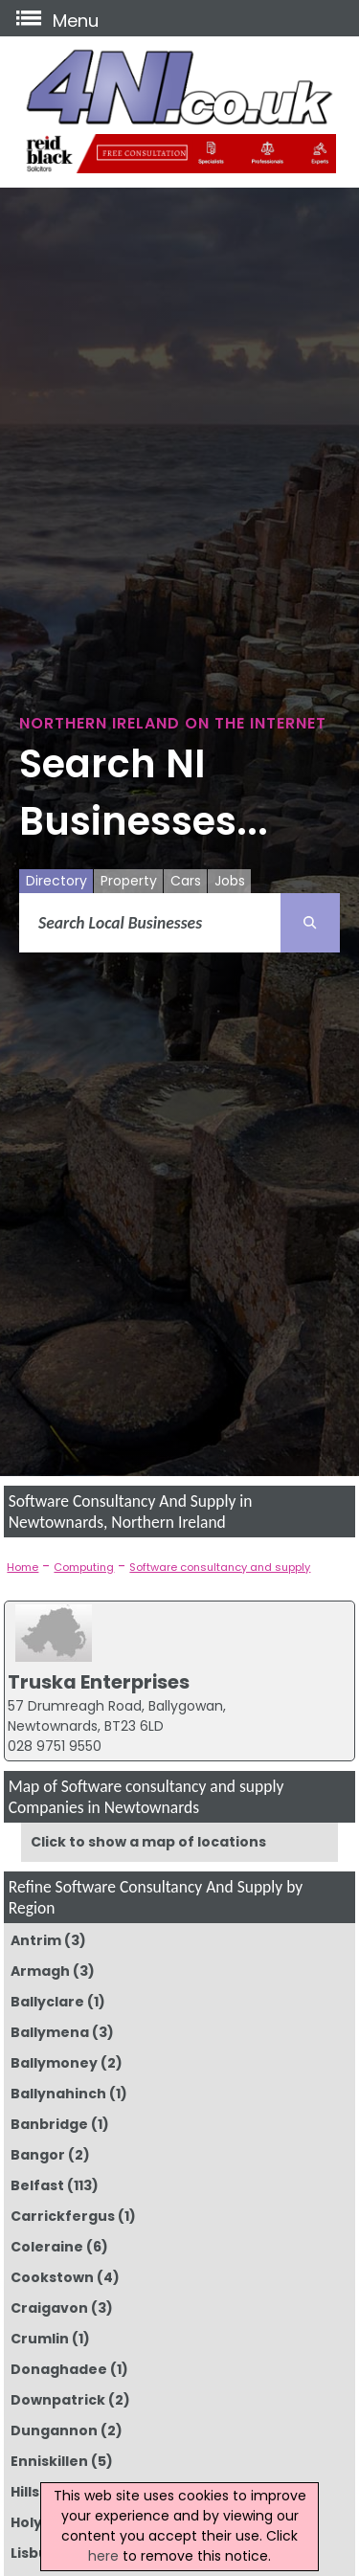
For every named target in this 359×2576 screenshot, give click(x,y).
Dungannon (54, 2430)
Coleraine (47, 2246)
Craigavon (49, 2308)
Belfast (37, 2185)
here (103, 2555)
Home (22, 1567)
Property (129, 880)
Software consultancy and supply (219, 1567)
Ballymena (50, 2032)
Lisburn (37, 2553)
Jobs (229, 880)
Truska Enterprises (99, 1682)
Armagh (40, 1971)
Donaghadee (59, 2369)
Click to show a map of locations (148, 1841)
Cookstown (52, 2277)
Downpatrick (58, 2399)
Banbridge (49, 2124)
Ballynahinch (58, 2093)
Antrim (36, 1940)
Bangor (38, 2154)
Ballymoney (54, 2062)
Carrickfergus (63, 2216)
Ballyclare (47, 2001)
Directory (56, 880)
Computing (84, 1567)
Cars (185, 880)
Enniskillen (49, 2461)
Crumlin (40, 2338)
